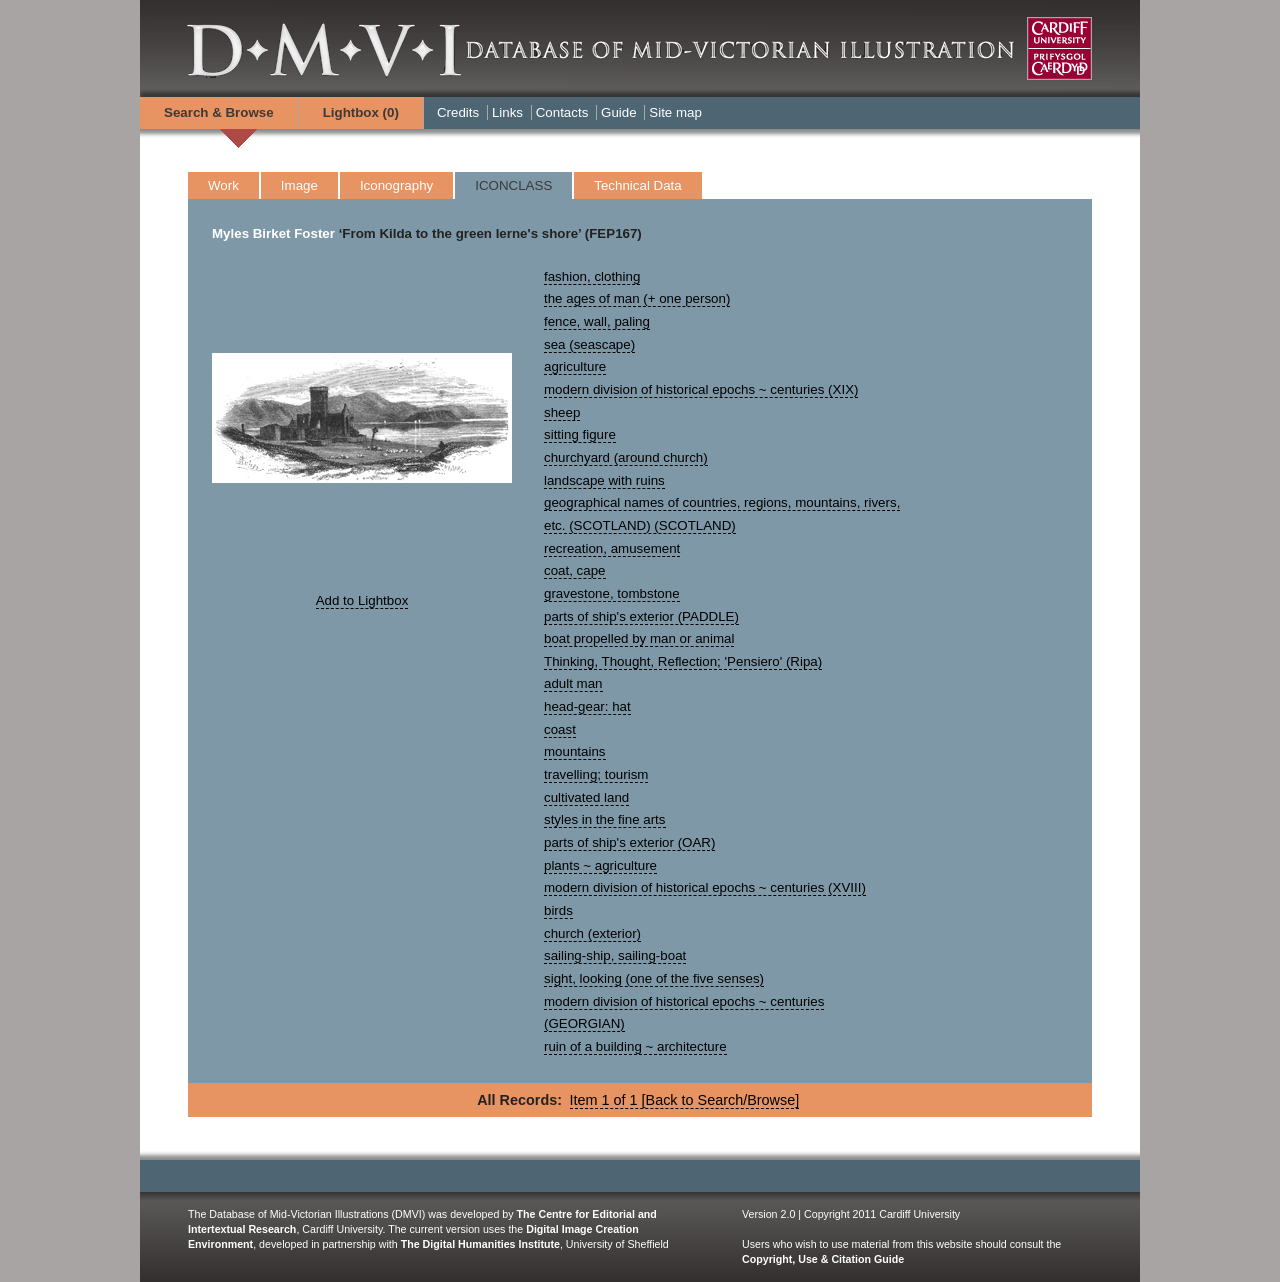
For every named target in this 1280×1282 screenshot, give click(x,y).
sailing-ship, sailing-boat (615, 955)
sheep (562, 412)
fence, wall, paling (597, 321)
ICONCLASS (513, 185)
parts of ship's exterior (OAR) (629, 842)
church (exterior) (592, 933)
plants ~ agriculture (600, 865)
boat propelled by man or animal (639, 638)
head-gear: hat (587, 706)
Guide (619, 112)
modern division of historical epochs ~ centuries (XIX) (701, 389)
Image (299, 185)
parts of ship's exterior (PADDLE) (641, 616)
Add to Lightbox (362, 600)
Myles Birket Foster (273, 233)
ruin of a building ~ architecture (635, 1046)
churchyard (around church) (626, 457)
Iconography (396, 185)
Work (223, 185)
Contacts (562, 112)
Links (507, 112)
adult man (573, 683)
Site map (675, 112)
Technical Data (637, 185)
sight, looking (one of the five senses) (654, 978)
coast (560, 729)
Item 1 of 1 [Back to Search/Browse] (685, 1100)
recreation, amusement (612, 548)
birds (558, 910)
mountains (575, 751)
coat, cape (575, 570)
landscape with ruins (604, 480)
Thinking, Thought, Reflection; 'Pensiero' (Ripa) (683, 661)
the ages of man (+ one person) (637, 298)
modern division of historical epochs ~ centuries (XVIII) (705, 887)
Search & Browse (219, 112)
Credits (458, 112)
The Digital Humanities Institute (480, 1244)
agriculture (575, 366)
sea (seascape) (589, 344)
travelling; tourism (596, 774)
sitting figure (580, 434)
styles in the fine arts (605, 819)
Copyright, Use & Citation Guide (823, 1259)
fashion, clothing (592, 276)
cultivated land (586, 797)
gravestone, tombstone (612, 593)
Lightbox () (361, 112)
